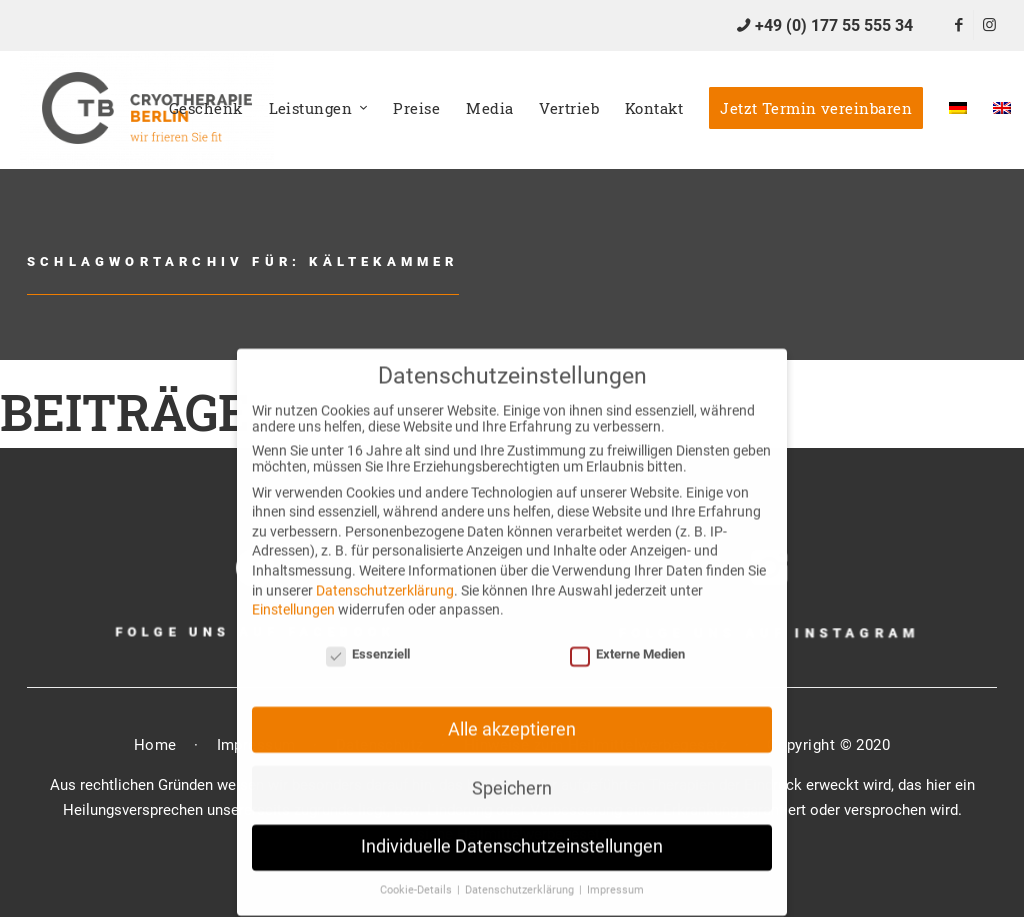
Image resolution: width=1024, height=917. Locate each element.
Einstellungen (293, 592)
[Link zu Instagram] (989, 25)
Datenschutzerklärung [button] (521, 872)
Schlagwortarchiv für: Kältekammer (243, 261)
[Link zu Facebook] (958, 25)
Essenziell (368, 636)
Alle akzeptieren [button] (512, 711)
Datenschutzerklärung (385, 572)
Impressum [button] (615, 872)
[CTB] (147, 108)
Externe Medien (627, 636)
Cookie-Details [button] (417, 872)
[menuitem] (206, 108)
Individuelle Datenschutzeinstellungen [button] (512, 829)
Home (155, 745)
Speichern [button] (512, 770)
